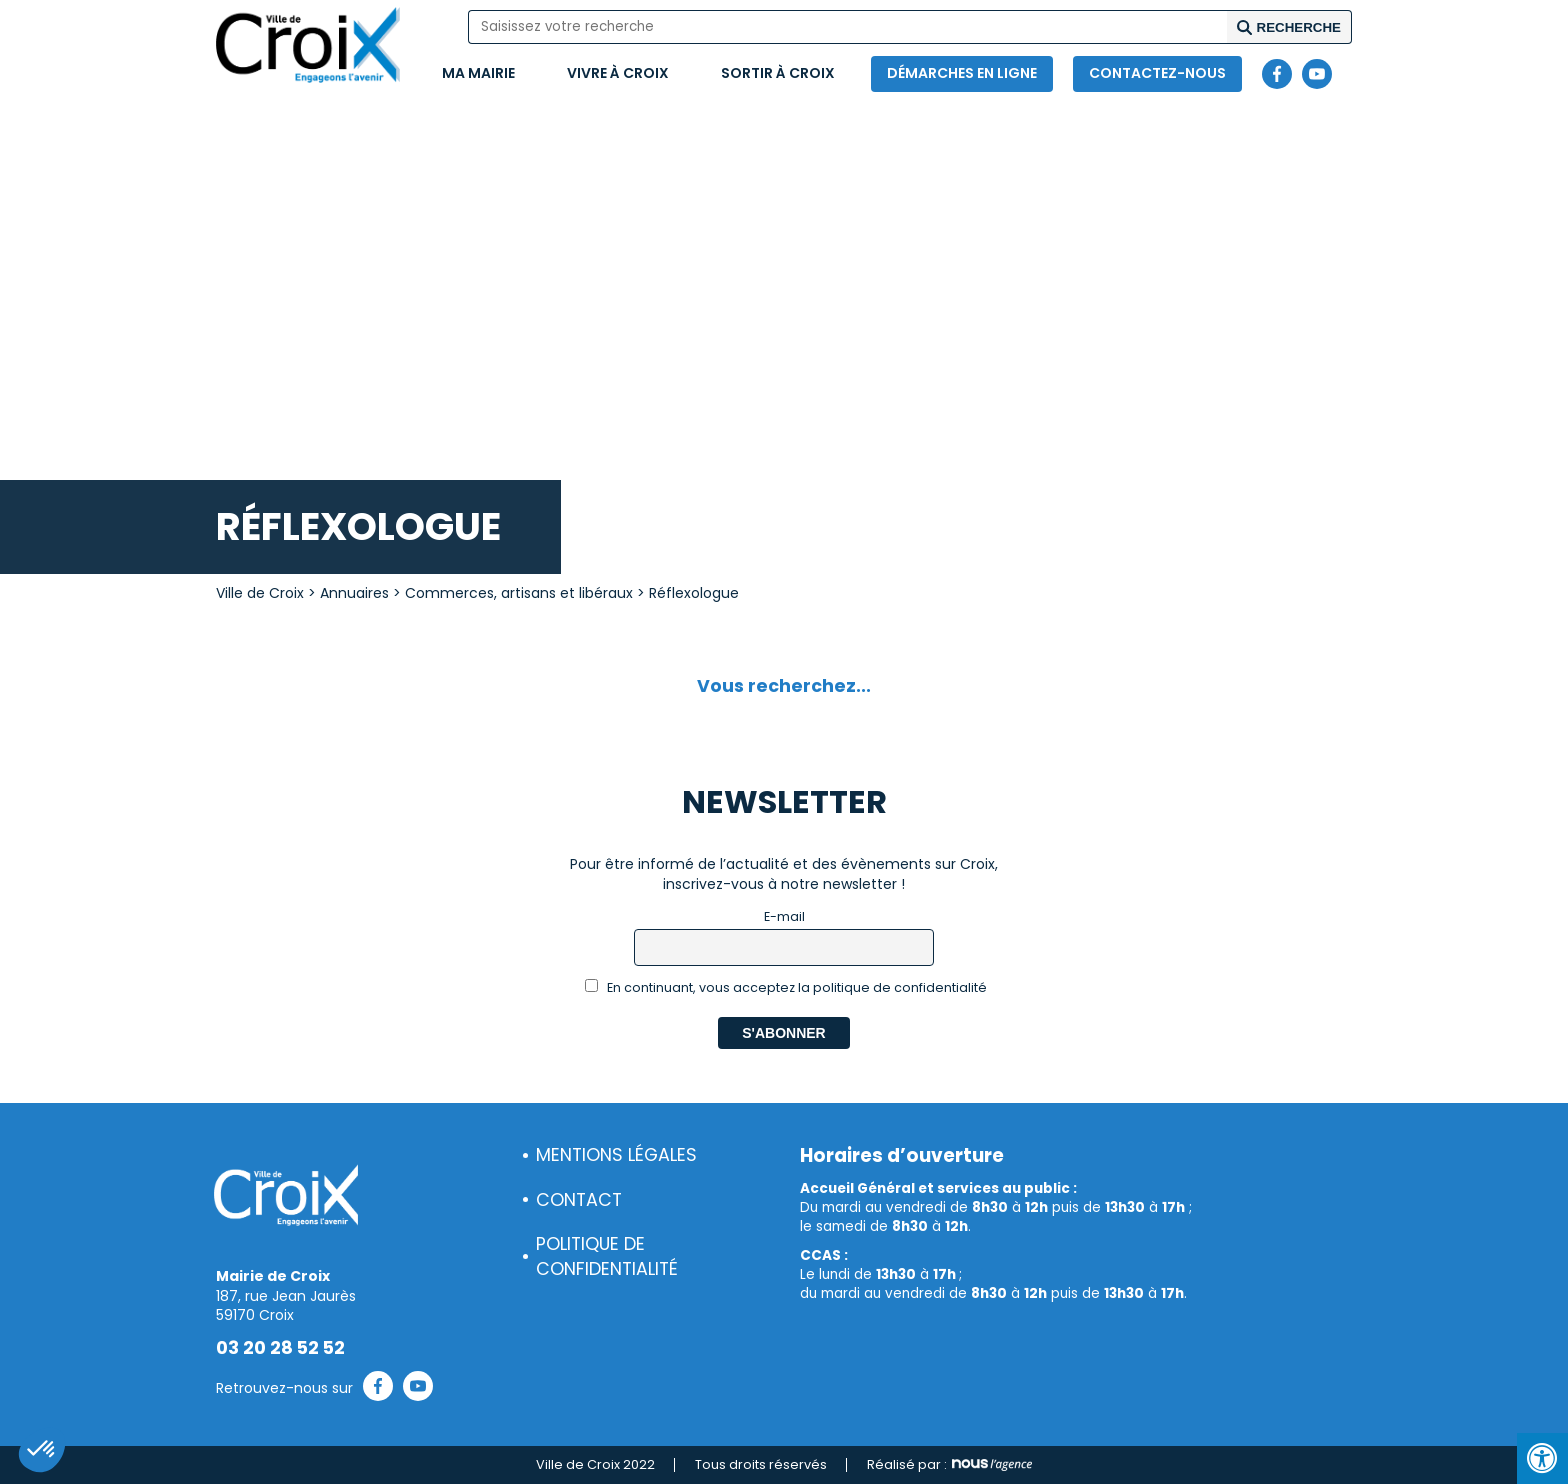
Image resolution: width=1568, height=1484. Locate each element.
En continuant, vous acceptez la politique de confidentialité (786, 987)
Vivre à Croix (618, 73)
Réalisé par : (949, 1464)
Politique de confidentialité (607, 1256)
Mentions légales (616, 1155)
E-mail (784, 916)
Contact (579, 1200)
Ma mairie (478, 73)
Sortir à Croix (778, 73)
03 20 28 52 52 (280, 1348)
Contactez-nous (1157, 73)
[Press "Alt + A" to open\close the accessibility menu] (1542, 1458)
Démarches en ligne (962, 73)
